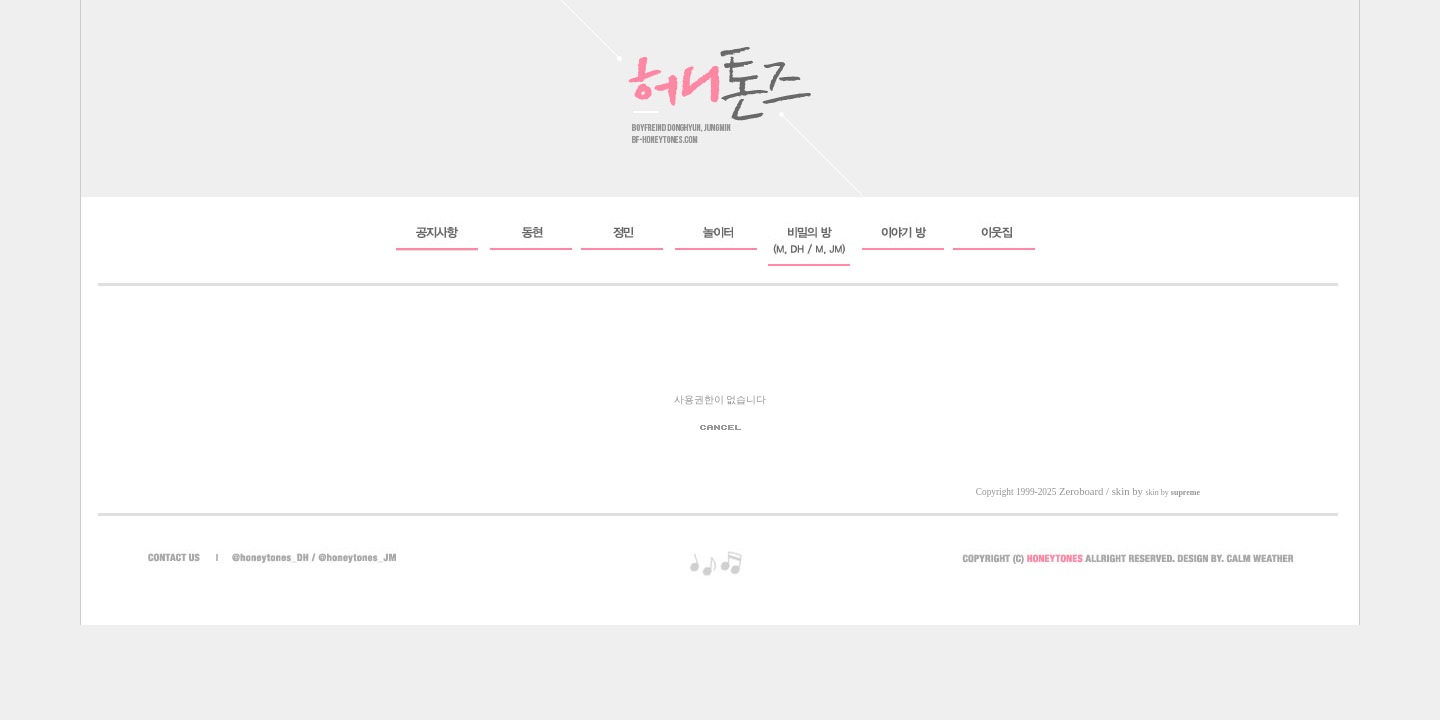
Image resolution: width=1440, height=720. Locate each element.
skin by (1172, 492)
